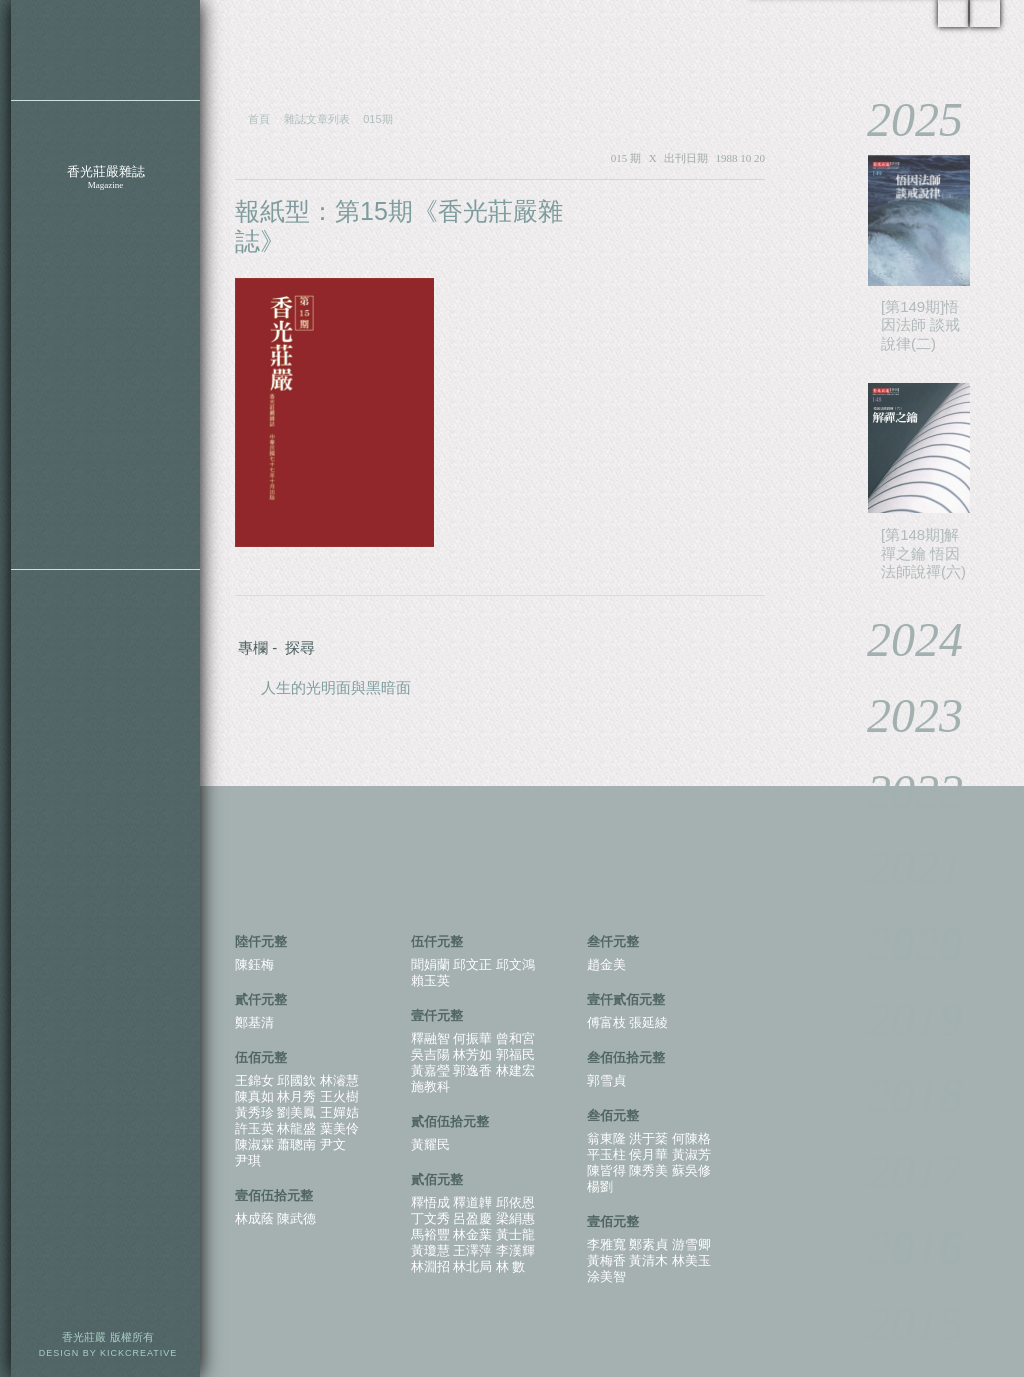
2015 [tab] (900, 1323)
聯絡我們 (105, 402)
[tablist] (918, 720)
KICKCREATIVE (138, 1353)
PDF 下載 (704, 212)
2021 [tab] (900, 867)
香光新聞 (105, 312)
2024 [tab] (900, 639)
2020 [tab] (900, 943)
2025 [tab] (900, 119)
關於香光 (105, 132)
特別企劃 (105, 267)
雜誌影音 (105, 222)
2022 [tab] (900, 791)
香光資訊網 (105, 493)
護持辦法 (105, 538)
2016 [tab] (900, 1247)
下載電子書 (105, 448)
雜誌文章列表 (317, 119)
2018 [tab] (900, 1095)
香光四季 (105, 357)
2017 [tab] (900, 1171)
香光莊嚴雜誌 (105, 177)
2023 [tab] (900, 715)
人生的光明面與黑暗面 (336, 687)
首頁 (259, 119)
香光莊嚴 (105, 50)
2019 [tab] (900, 1019)
